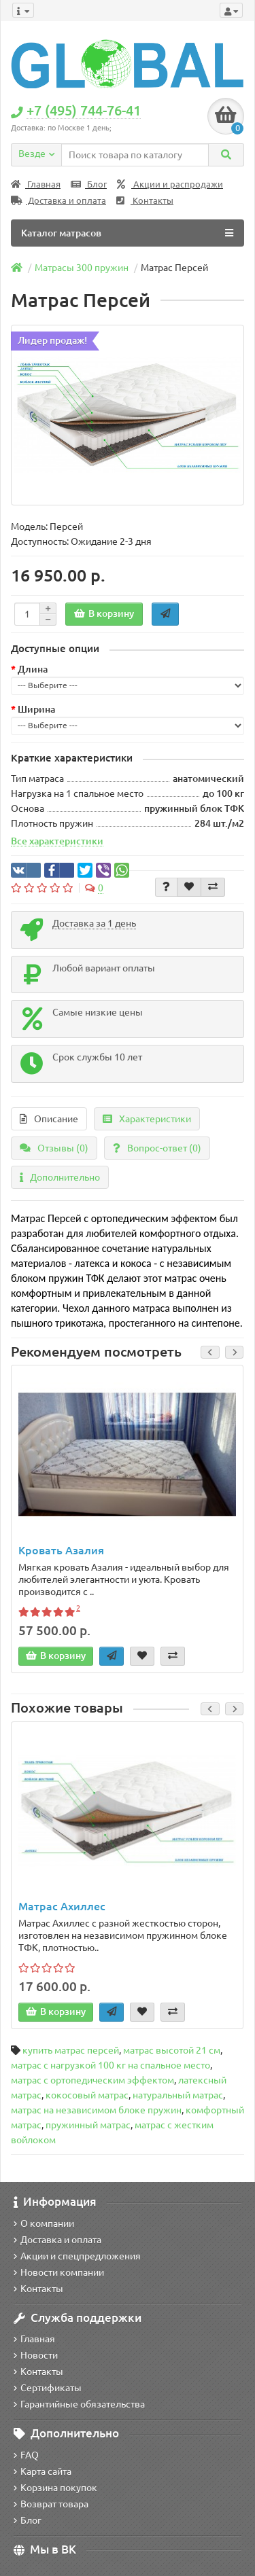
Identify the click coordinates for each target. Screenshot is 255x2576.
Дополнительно (60, 1177)
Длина (33, 669)
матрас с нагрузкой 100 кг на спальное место (110, 2065)
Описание (49, 1118)
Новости (36, 2355)
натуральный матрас (178, 2095)
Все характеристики (57, 841)
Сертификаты (48, 2387)
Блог (89, 184)
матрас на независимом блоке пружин (96, 2110)
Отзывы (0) (54, 1148)
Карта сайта (42, 2471)
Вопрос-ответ (157, 1148)
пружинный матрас (88, 2124)
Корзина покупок (55, 2487)
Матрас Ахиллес (61, 1906)
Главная (36, 184)
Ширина (36, 709)
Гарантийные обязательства (79, 2404)
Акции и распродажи (170, 184)
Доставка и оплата (58, 201)
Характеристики (147, 1118)
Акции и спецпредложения (77, 2256)
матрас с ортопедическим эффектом (92, 2080)
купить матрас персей (70, 2050)
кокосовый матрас (87, 2095)
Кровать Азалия (61, 1550)
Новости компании (59, 2272)
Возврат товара (51, 2504)
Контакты (144, 201)
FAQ (26, 2455)
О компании (44, 2223)
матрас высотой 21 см (171, 2050)
